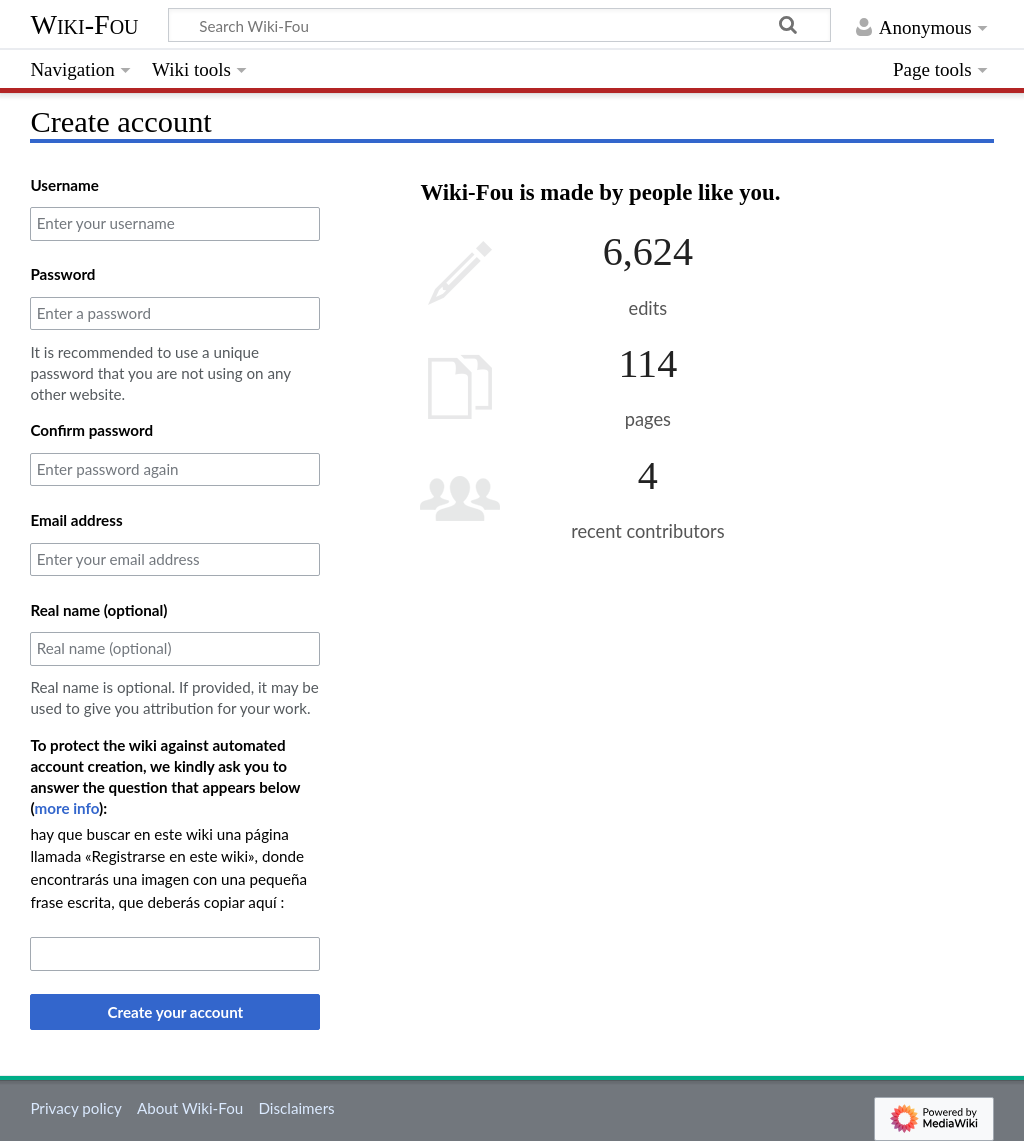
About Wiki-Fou (190, 1108)
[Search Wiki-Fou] (499, 25)
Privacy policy (75, 1108)
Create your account (176, 1012)
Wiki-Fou (84, 24)
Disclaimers (296, 1108)
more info (67, 808)
